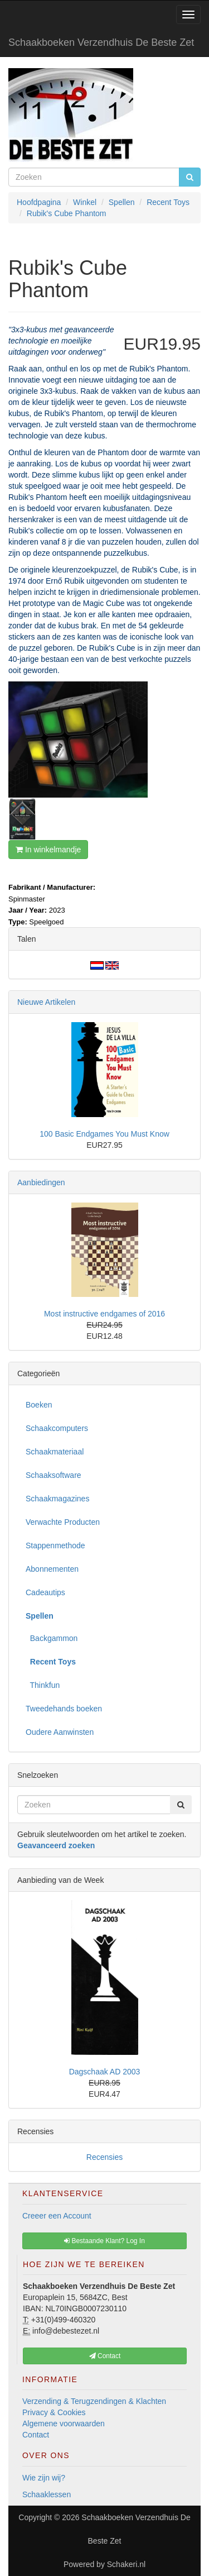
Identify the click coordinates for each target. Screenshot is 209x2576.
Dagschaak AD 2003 (104, 2071)
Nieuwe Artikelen (46, 1002)
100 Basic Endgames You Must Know (104, 1133)
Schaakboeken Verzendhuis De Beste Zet (101, 42)
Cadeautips (45, 1592)
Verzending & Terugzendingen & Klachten (94, 2401)
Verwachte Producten (63, 1522)
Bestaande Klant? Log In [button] (104, 2241)
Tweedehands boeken (64, 1708)
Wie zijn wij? (43, 2477)
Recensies (104, 2157)
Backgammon (51, 1638)
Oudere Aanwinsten (60, 1732)
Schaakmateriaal (55, 1451)
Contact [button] (105, 2356)
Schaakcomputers (57, 1428)
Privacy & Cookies (54, 2412)
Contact (35, 2434)
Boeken (39, 1404)
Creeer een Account (56, 2215)
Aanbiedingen (41, 1182)
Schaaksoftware (53, 1475)
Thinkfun (43, 1685)
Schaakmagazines (57, 1498)
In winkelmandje (48, 849)
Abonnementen (52, 1568)
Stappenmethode (55, 1545)
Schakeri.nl (126, 2564)
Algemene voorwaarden (63, 2423)
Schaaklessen (46, 2494)
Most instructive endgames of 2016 (104, 1313)
